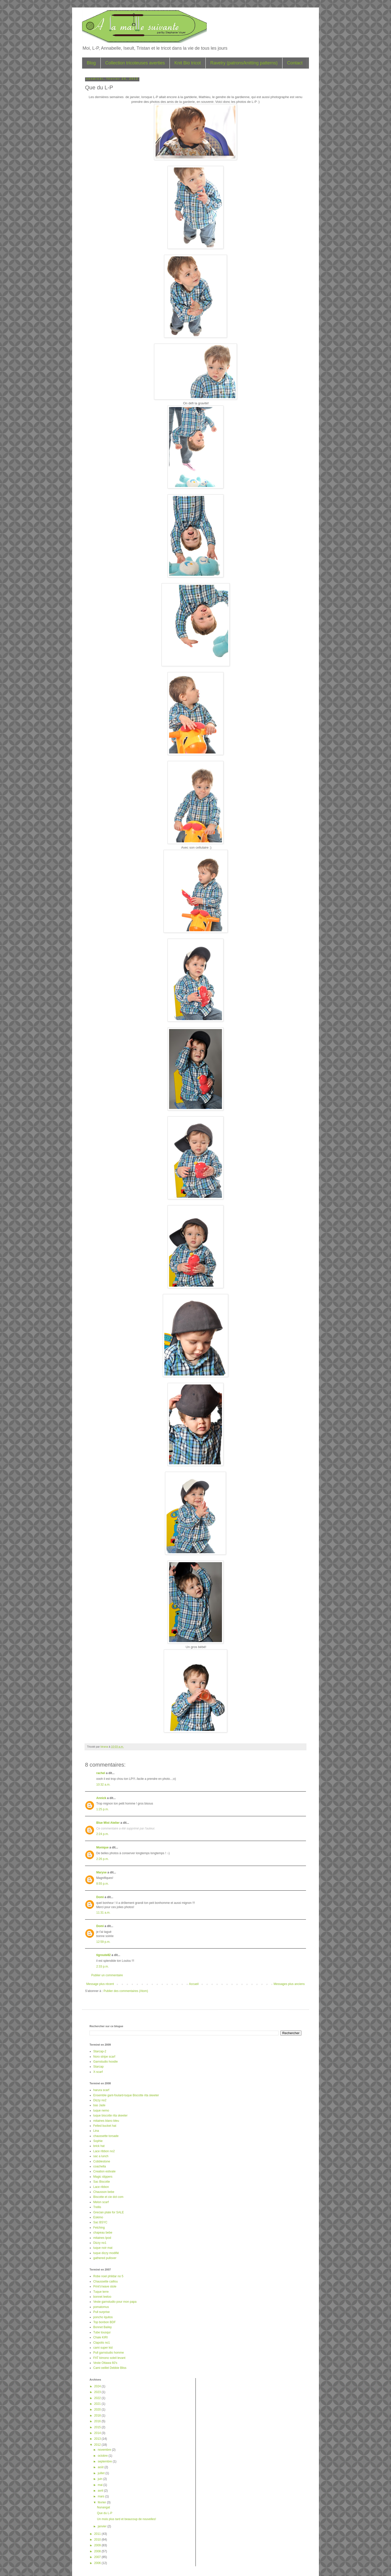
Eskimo (98, 2217)
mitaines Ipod (102, 2238)
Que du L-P (104, 2513)
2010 (98, 2539)
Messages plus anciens (289, 1984)
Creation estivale (104, 2171)
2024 (98, 2386)
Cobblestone (101, 2161)
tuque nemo (101, 2110)
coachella (99, 2166)
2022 (98, 2398)
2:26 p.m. (102, 1859)
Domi (100, 1897)
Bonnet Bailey (102, 2327)
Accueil (194, 1984)
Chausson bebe (103, 2192)
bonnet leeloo (102, 2296)
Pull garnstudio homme (108, 2352)
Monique (102, 1847)
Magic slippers (102, 2176)
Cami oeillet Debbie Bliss (109, 2368)
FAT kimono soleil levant (109, 2358)
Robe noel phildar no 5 (108, 2276)
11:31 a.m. (103, 1912)
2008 (98, 2551)
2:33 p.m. (102, 1966)
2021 (98, 2404)
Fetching (99, 2227)
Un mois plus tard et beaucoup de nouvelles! (126, 2519)
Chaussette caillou (105, 2281)
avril (101, 2490)
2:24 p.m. (102, 1834)
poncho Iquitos (103, 2317)
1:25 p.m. (102, 1809)
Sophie (97, 2141)
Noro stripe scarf (104, 2056)
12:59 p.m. (103, 1942)
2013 (98, 2438)
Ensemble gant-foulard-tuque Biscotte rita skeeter (126, 2095)
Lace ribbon (101, 2187)
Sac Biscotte (101, 2181)
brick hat (98, 2146)
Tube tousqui (101, 2332)
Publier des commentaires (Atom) (125, 1991)
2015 (98, 2427)
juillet (101, 2473)
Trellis (97, 2207)
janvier (102, 2526)
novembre (105, 2449)
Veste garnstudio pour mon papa (114, 2301)
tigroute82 (103, 1955)
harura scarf (101, 2090)
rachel (100, 1773)
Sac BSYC (100, 2222)
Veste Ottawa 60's (105, 2363)
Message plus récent (100, 1984)
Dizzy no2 (99, 2100)
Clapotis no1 (101, 2342)
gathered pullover (104, 2258)
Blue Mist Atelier (108, 1822)
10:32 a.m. (103, 1784)
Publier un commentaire (107, 1975)
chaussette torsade (105, 2136)
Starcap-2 (99, 2051)
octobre (103, 2455)
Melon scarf (101, 2202)
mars (101, 2496)
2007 (98, 2557)
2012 (98, 2444)
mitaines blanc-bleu (106, 2120)
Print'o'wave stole (104, 2286)
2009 (98, 2545)
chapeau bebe (102, 2232)
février (102, 2502)
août (101, 2467)
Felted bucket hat (104, 2125)
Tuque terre (101, 2291)
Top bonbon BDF (104, 2322)
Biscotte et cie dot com (108, 2197)
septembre (105, 2461)
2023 (98, 2392)
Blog (91, 62)
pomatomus (101, 2307)
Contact (294, 62)
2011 (98, 2534)
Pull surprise (101, 2312)
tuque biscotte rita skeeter (110, 2115)
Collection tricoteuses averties (135, 62)
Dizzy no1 (99, 2243)
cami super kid (102, 2347)
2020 (98, 2409)
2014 (98, 2433)
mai (100, 2485)
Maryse (101, 1872)
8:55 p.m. (102, 1883)
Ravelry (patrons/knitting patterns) (244, 62)
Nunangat (103, 2507)
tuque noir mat (102, 2248)
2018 (98, 2415)
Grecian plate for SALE (108, 2212)
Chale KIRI (100, 2337)
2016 (98, 2421)
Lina (96, 2130)
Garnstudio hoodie (105, 2061)
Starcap (98, 2066)
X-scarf (98, 2072)
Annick (101, 1798)
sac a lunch (100, 2156)
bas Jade (99, 2105)
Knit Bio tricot (187, 62)
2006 (98, 2563)
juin (100, 2479)
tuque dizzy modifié (106, 2253)
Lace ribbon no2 (104, 2151)
